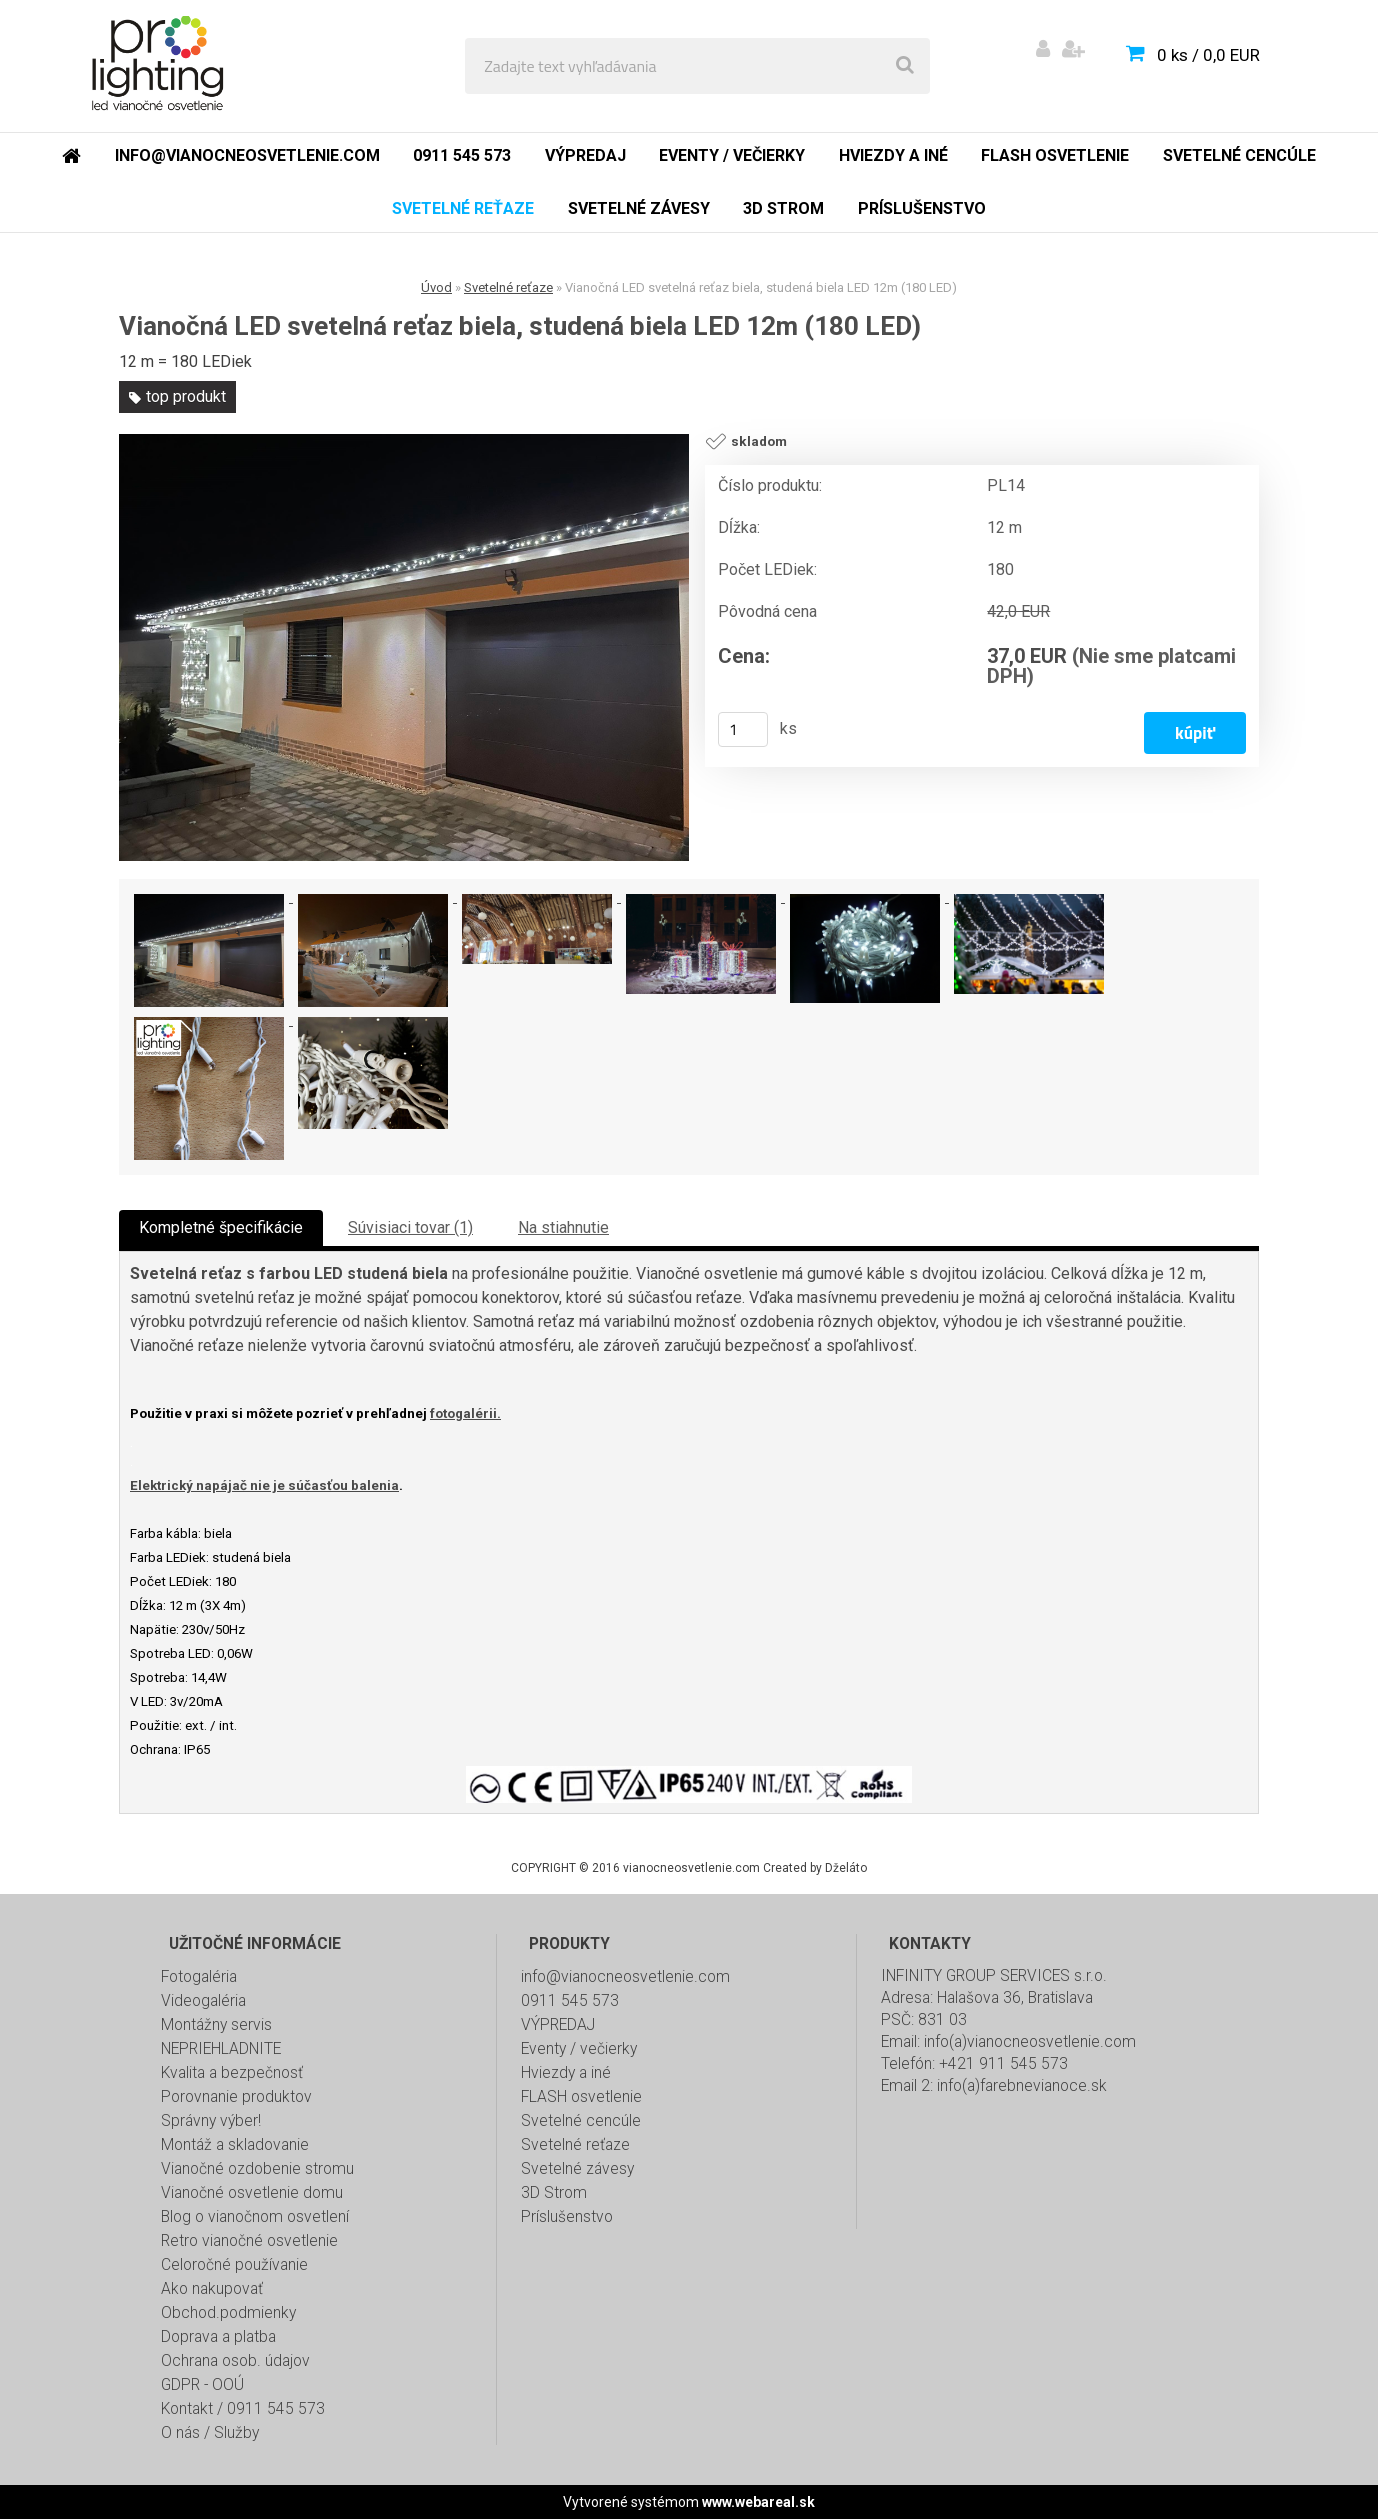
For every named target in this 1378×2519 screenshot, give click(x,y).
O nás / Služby (210, 2433)
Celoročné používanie (234, 2265)
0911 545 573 (570, 2001)
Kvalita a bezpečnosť (232, 2073)
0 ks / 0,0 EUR (1208, 55)
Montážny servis (216, 2025)
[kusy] (743, 729)
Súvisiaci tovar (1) (410, 1227)
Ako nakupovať (212, 2289)
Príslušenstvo (567, 2217)
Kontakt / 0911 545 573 (243, 2409)
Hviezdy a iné (566, 2073)
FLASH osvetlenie (581, 2097)
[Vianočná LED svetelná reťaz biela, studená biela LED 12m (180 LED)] (404, 648)
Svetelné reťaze (508, 287)
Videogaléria (203, 2001)
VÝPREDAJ (558, 2025)
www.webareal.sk (758, 2502)
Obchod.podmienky (228, 2313)
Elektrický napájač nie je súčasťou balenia (264, 1485)
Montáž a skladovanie (235, 2145)
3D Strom (554, 2193)
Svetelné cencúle (581, 2121)
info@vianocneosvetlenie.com (625, 1977)
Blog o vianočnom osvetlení (255, 2217)
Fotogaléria (199, 1977)
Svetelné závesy (577, 2169)
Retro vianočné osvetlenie (249, 2241)
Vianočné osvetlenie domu (252, 2193)
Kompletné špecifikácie (221, 1227)
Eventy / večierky (579, 2049)
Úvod (436, 287)
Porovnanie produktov (236, 2097)
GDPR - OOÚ (202, 2385)
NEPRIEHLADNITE (221, 2049)
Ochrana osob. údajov (235, 2361)
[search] (905, 66)
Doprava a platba (218, 2337)
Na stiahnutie (563, 1227)
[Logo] (161, 66)
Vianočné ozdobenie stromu (257, 2169)
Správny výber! (211, 2121)
